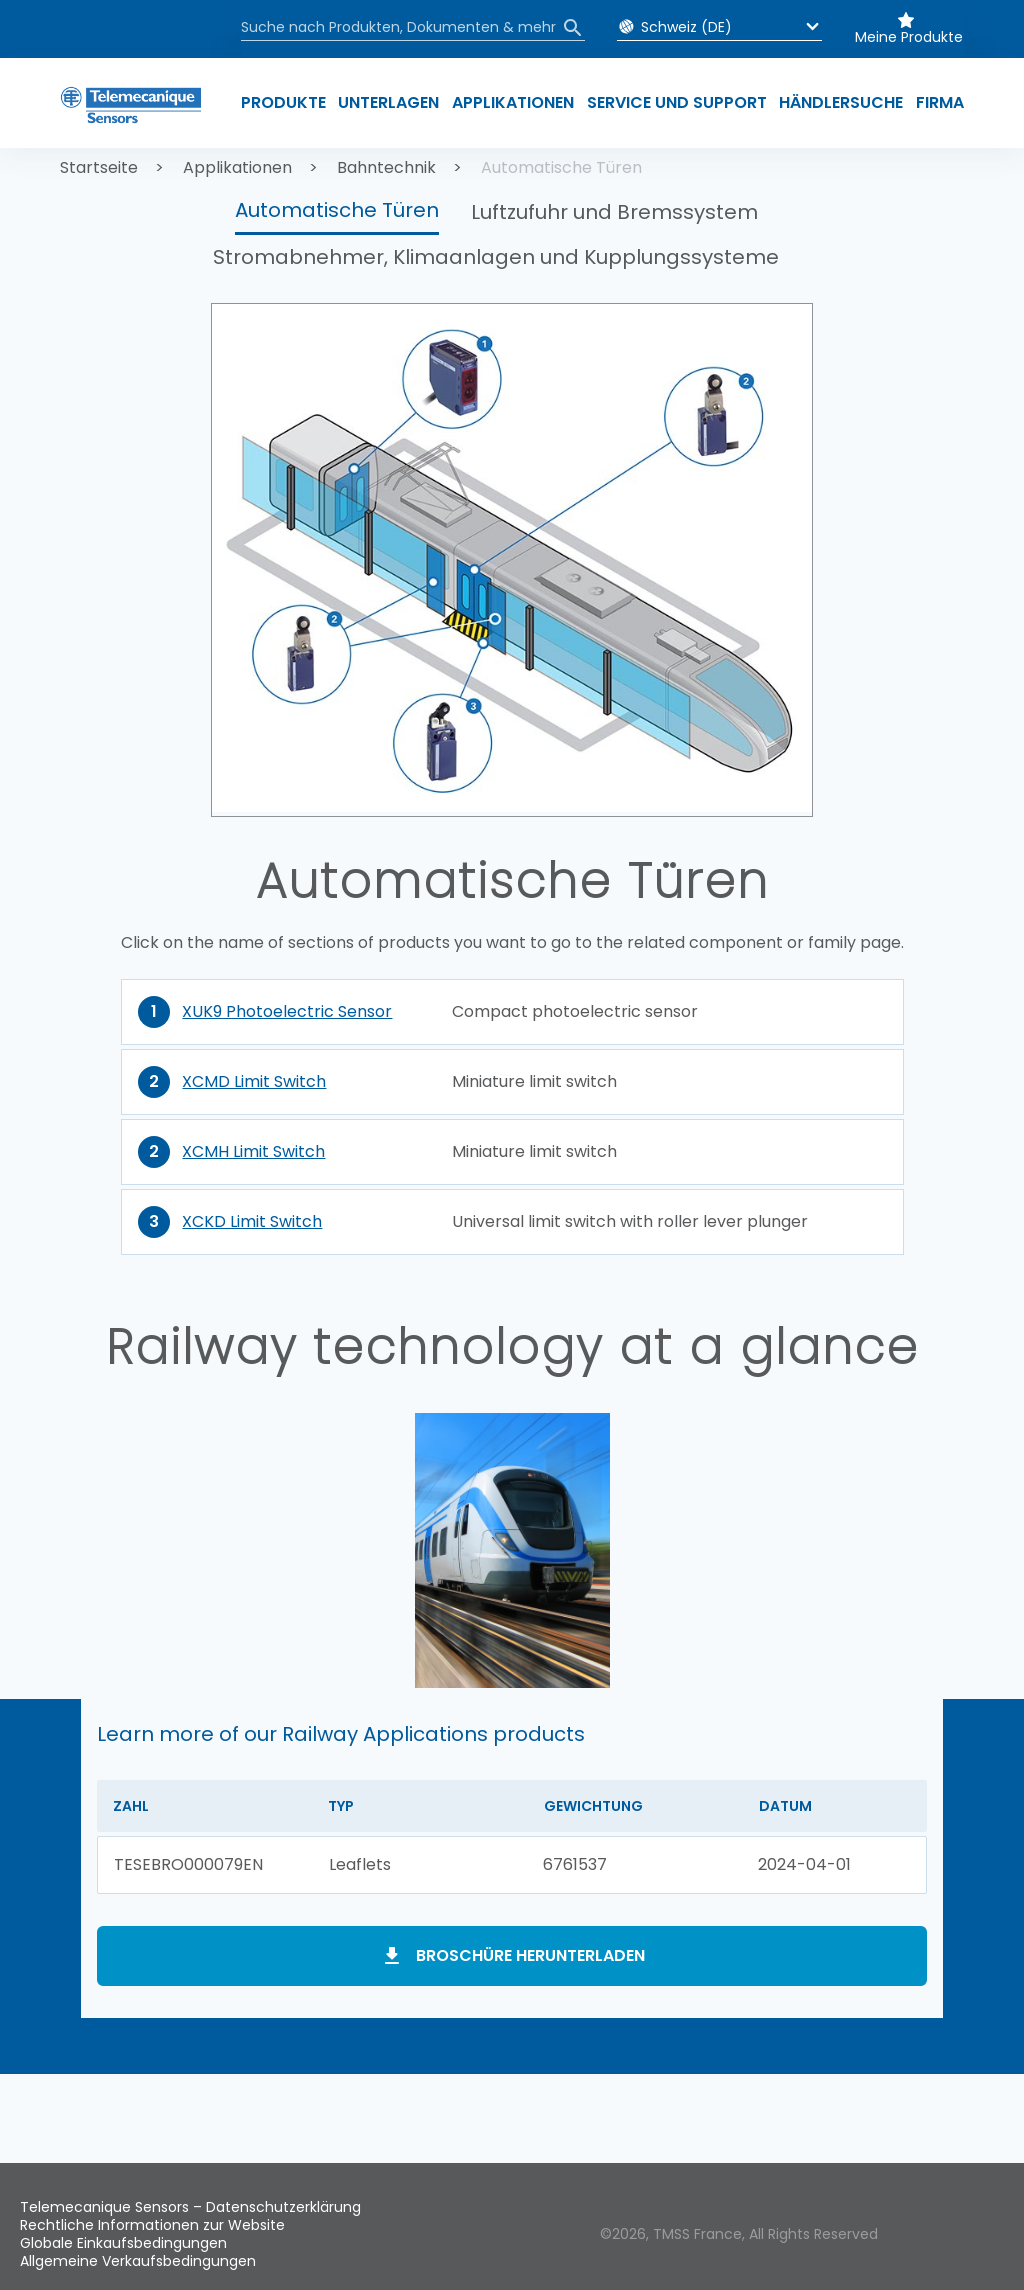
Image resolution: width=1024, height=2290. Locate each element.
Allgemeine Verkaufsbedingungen (138, 2261)
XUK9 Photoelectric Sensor (287, 1011)
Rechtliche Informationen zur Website (152, 2225)
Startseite (99, 167)
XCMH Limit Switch (253, 1151)
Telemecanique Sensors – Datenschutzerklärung (190, 2207)
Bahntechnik (386, 167)
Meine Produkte (909, 37)
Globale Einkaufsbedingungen (123, 2243)
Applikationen (237, 167)
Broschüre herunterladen (530, 1955)
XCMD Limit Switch (254, 1081)
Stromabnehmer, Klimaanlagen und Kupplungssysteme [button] (496, 257)
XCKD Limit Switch (252, 1221)
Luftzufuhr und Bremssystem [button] (614, 212)
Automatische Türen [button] (337, 210)
